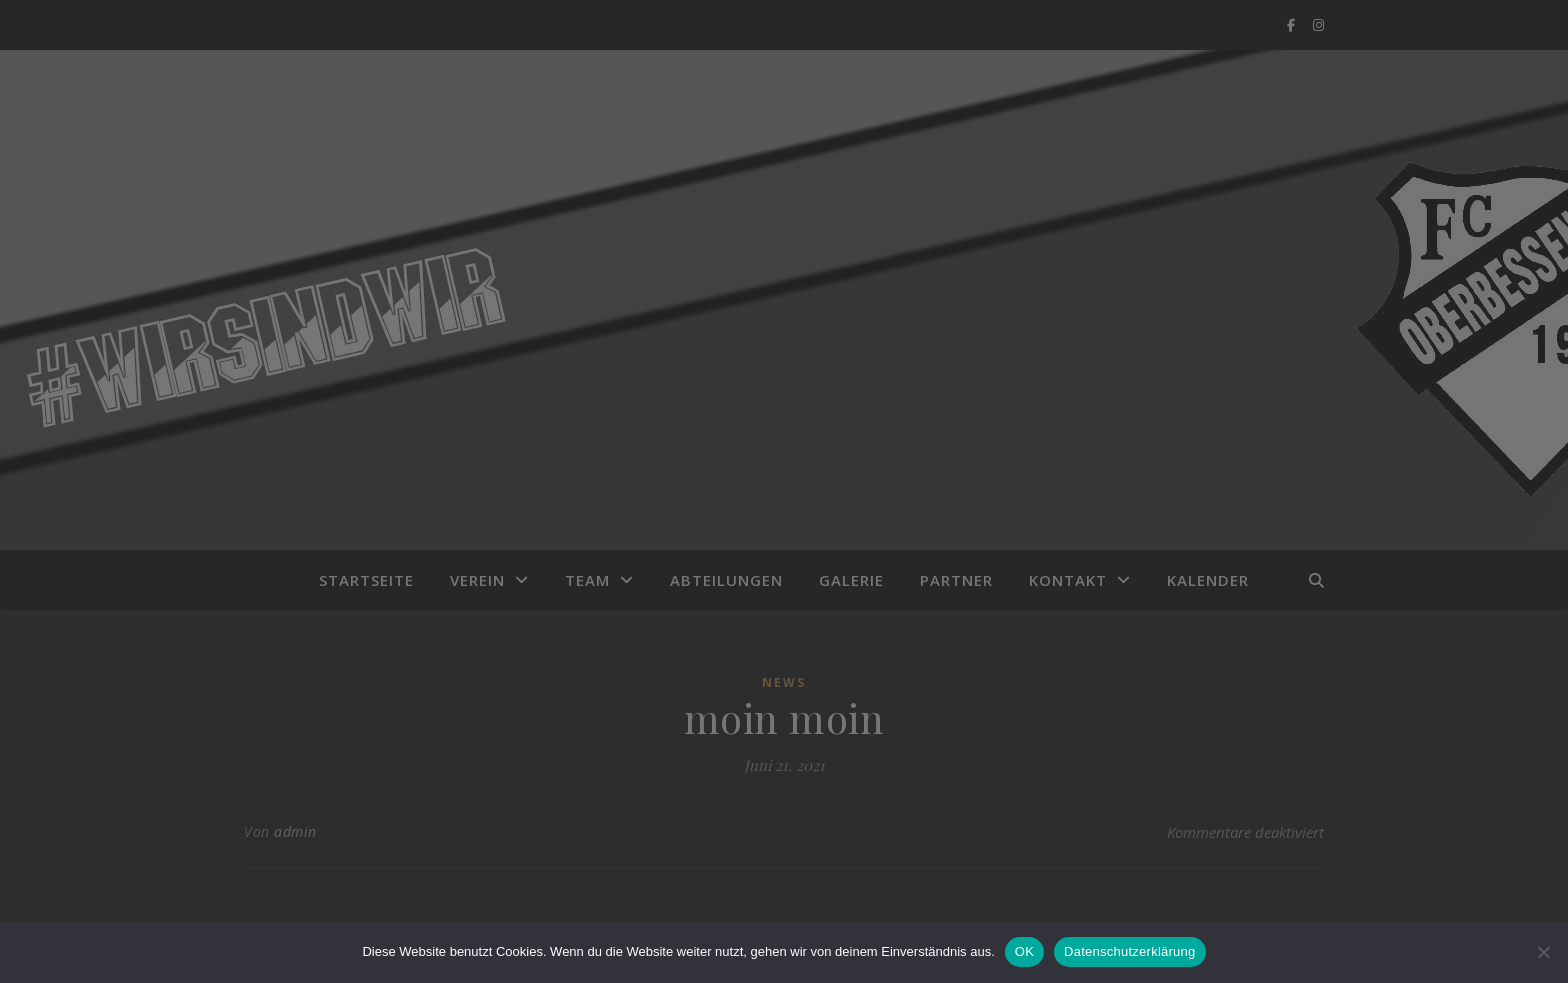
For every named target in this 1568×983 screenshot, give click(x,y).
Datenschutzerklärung (1129, 951)
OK (1024, 951)
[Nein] (1543, 952)
